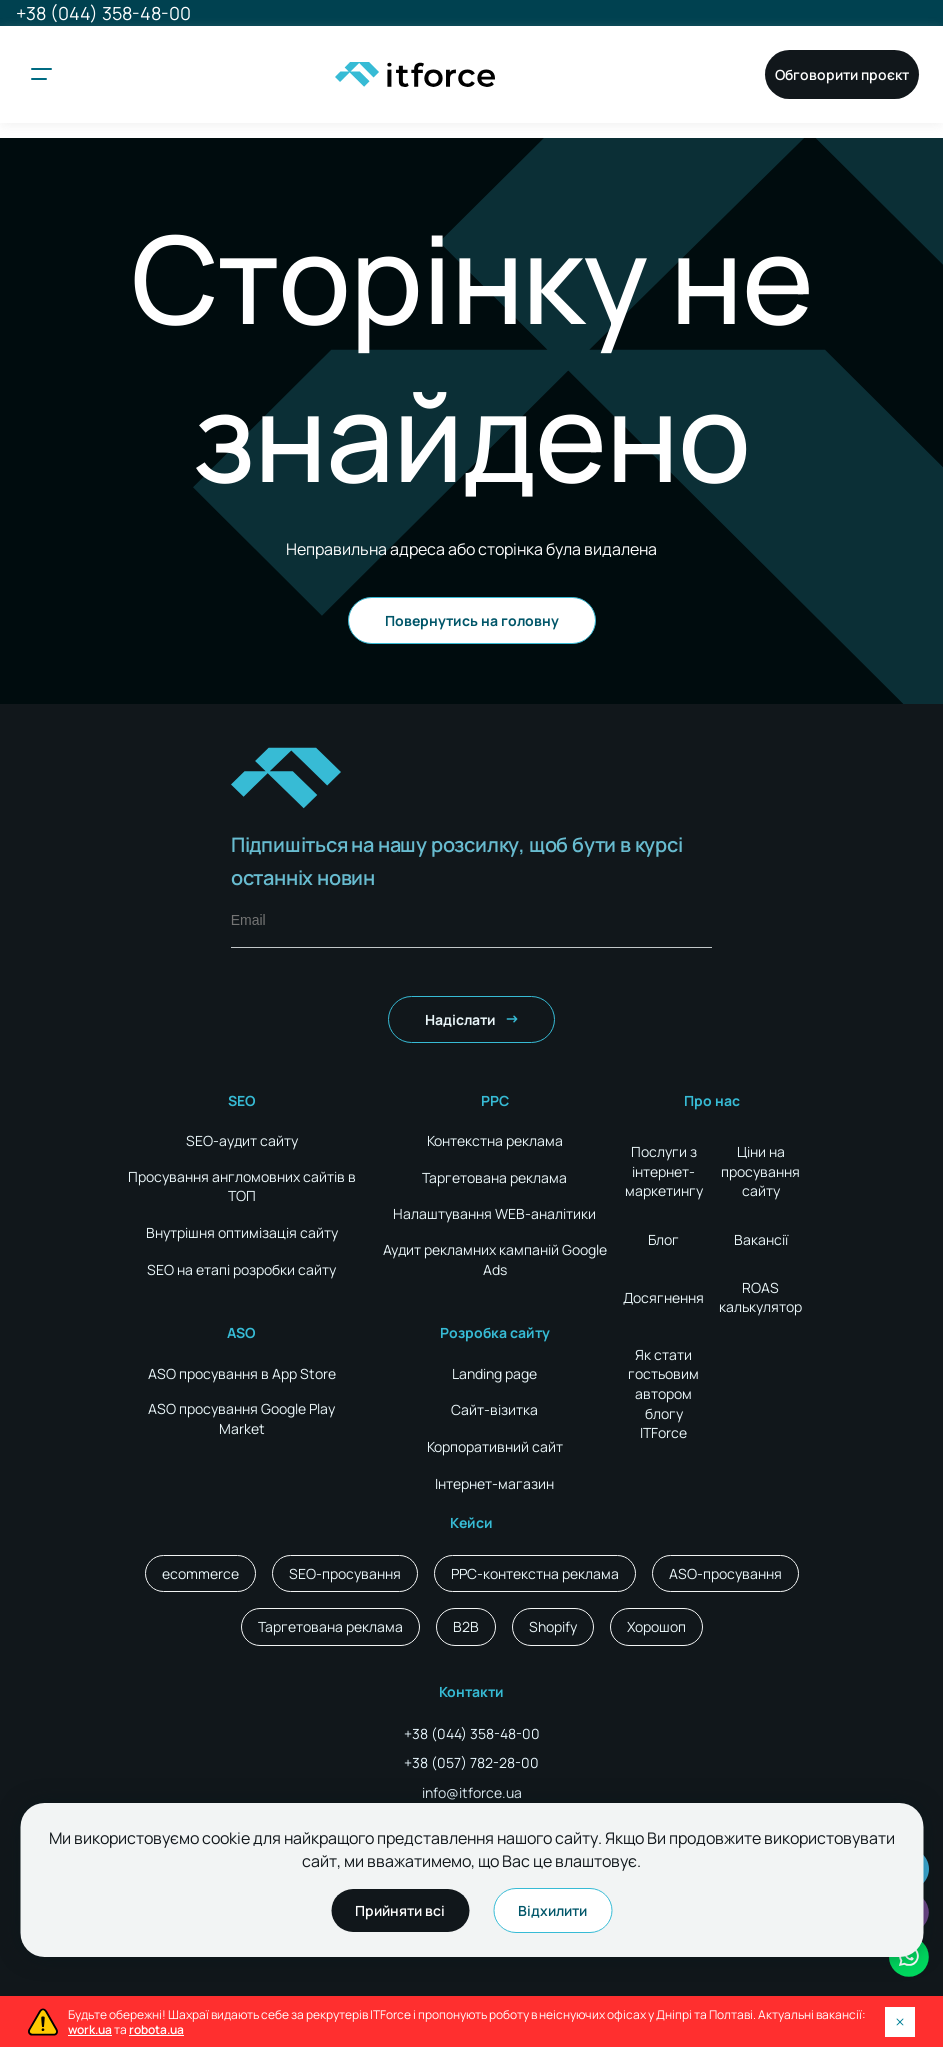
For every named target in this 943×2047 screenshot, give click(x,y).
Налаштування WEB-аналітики (494, 1213)
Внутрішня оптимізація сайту (242, 1232)
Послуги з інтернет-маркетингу (664, 1171)
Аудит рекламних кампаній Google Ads (495, 1259)
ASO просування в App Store (242, 1373)
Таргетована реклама (494, 1177)
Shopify (553, 1626)
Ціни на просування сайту (760, 1171)
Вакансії (761, 1239)
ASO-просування (725, 1573)
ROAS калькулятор (760, 1297)
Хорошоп (656, 1626)
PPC (495, 1100)
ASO (241, 1332)
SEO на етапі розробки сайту (241, 1269)
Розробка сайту (495, 1332)
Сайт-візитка (494, 1409)
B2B (466, 1626)
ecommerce (200, 1573)
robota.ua (156, 2030)
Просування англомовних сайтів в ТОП (242, 1186)
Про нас (712, 1100)
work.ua (90, 2030)
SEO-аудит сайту (242, 1140)
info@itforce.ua (472, 1792)
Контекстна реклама (495, 1140)
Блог (663, 1239)
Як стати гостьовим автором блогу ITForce (663, 1393)
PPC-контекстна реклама (535, 1573)
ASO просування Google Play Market (241, 1418)
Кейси (471, 1522)
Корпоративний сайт (495, 1446)
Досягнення (663, 1297)
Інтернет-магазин (494, 1483)
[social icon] (909, 1957)
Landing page (494, 1373)
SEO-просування (345, 1573)
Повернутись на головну (472, 620)
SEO (242, 1100)
